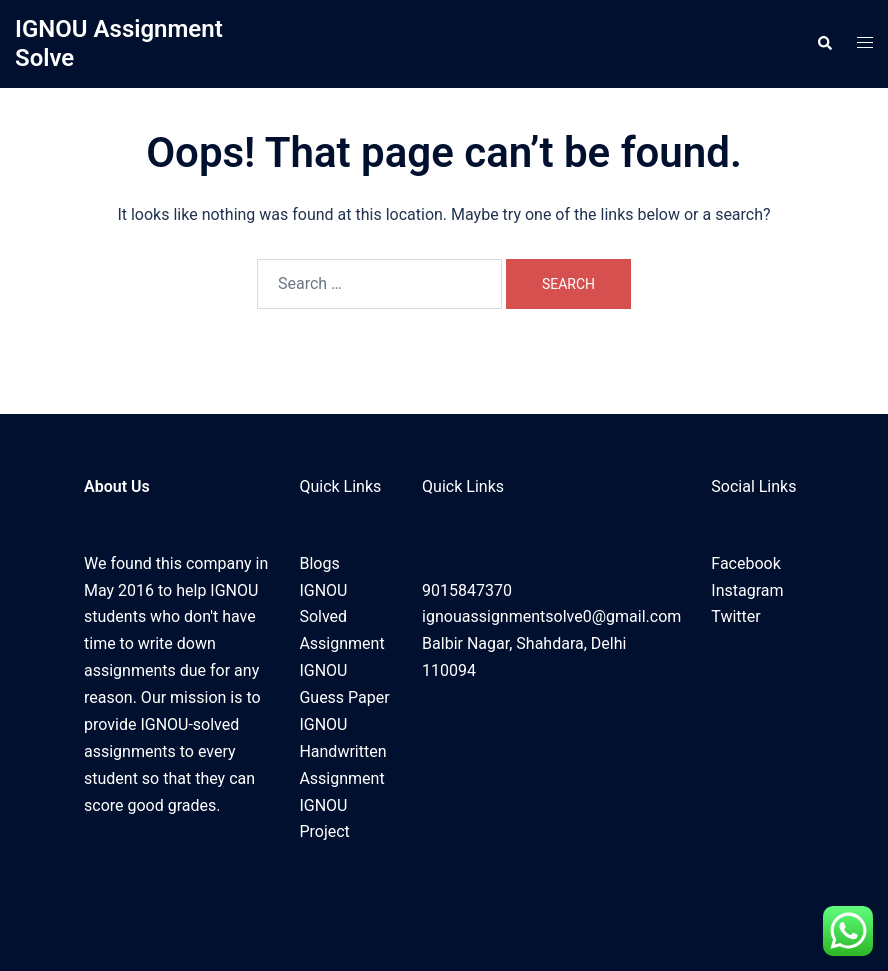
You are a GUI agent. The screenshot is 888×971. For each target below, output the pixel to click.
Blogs (319, 563)
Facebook (745, 563)
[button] (824, 44)
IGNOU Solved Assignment (341, 617)
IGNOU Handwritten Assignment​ (342, 751)
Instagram (747, 590)
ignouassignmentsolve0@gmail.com (551, 616)
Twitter (735, 616)
